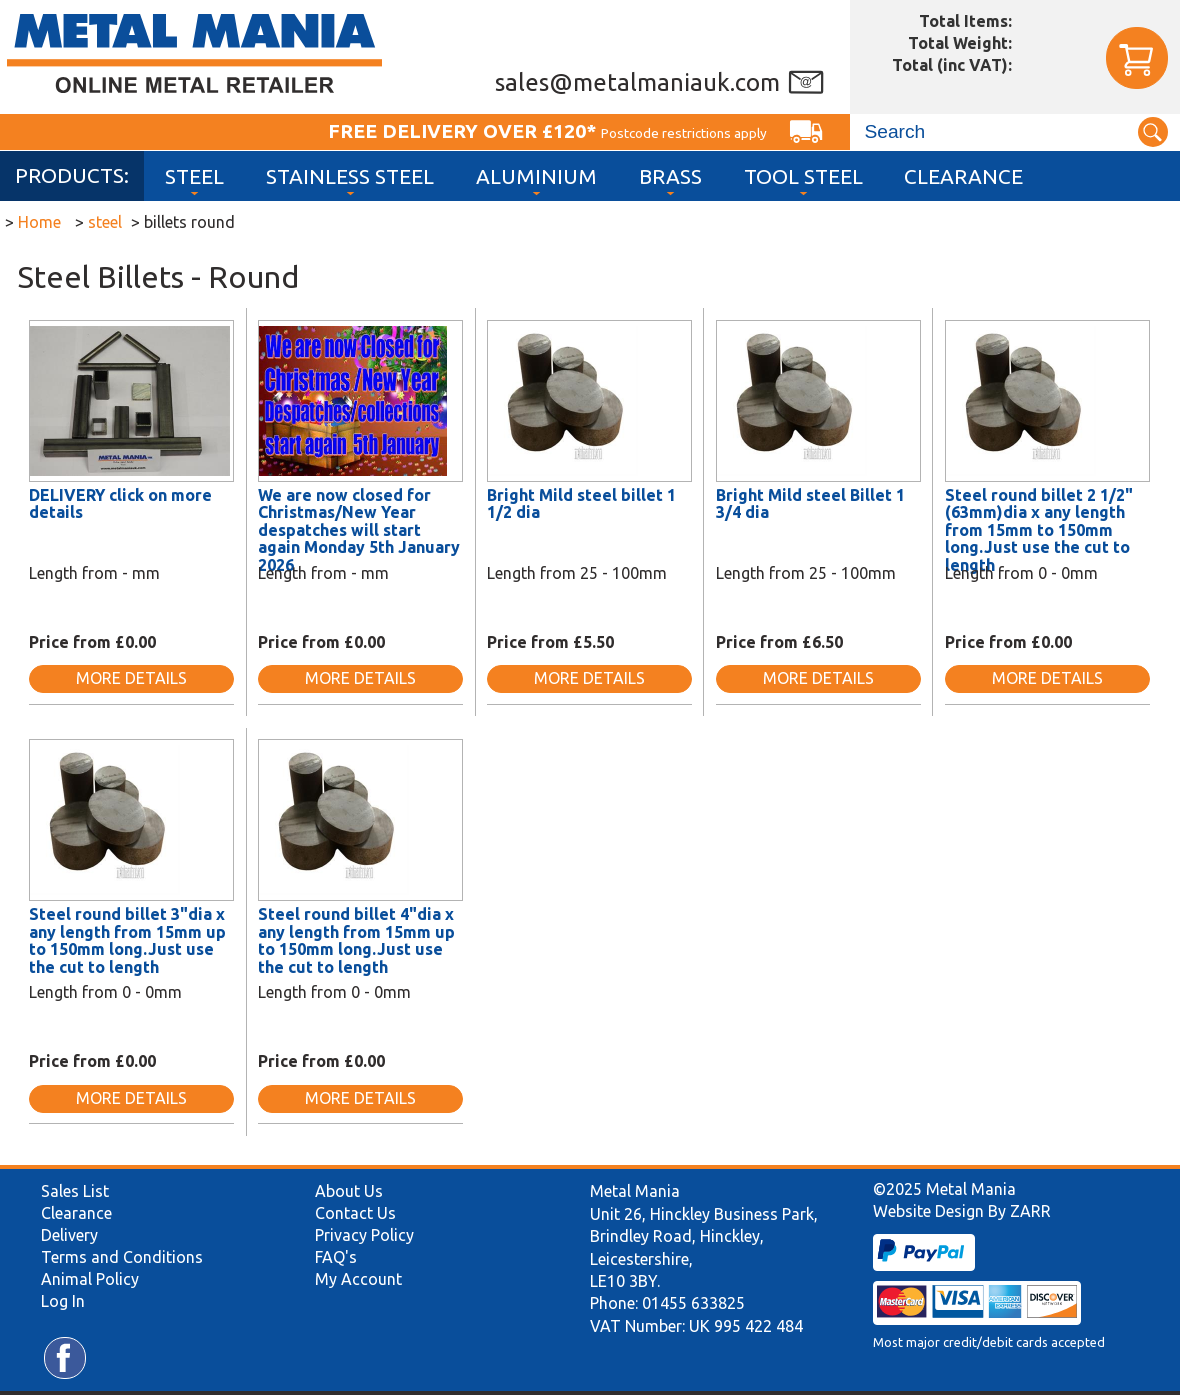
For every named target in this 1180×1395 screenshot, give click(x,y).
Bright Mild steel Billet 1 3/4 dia (810, 504)
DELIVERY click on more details (120, 504)
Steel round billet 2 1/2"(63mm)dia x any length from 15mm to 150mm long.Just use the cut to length (1039, 530)
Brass (670, 176)
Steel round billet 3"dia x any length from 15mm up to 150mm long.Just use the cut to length (127, 940)
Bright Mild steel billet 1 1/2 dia (581, 504)
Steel (194, 176)
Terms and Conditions (122, 1257)
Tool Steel (803, 176)
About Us (349, 1191)
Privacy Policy (364, 1235)
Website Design (928, 1211)
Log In (63, 1301)
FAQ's (336, 1257)
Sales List (75, 1191)
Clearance (963, 176)
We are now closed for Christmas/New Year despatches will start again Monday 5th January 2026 (359, 530)
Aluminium (536, 176)
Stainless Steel (350, 176)
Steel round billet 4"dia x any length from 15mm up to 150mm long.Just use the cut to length (356, 940)
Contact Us (355, 1213)
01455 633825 (693, 1303)
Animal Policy (90, 1279)
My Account (358, 1279)
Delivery (69, 1235)
